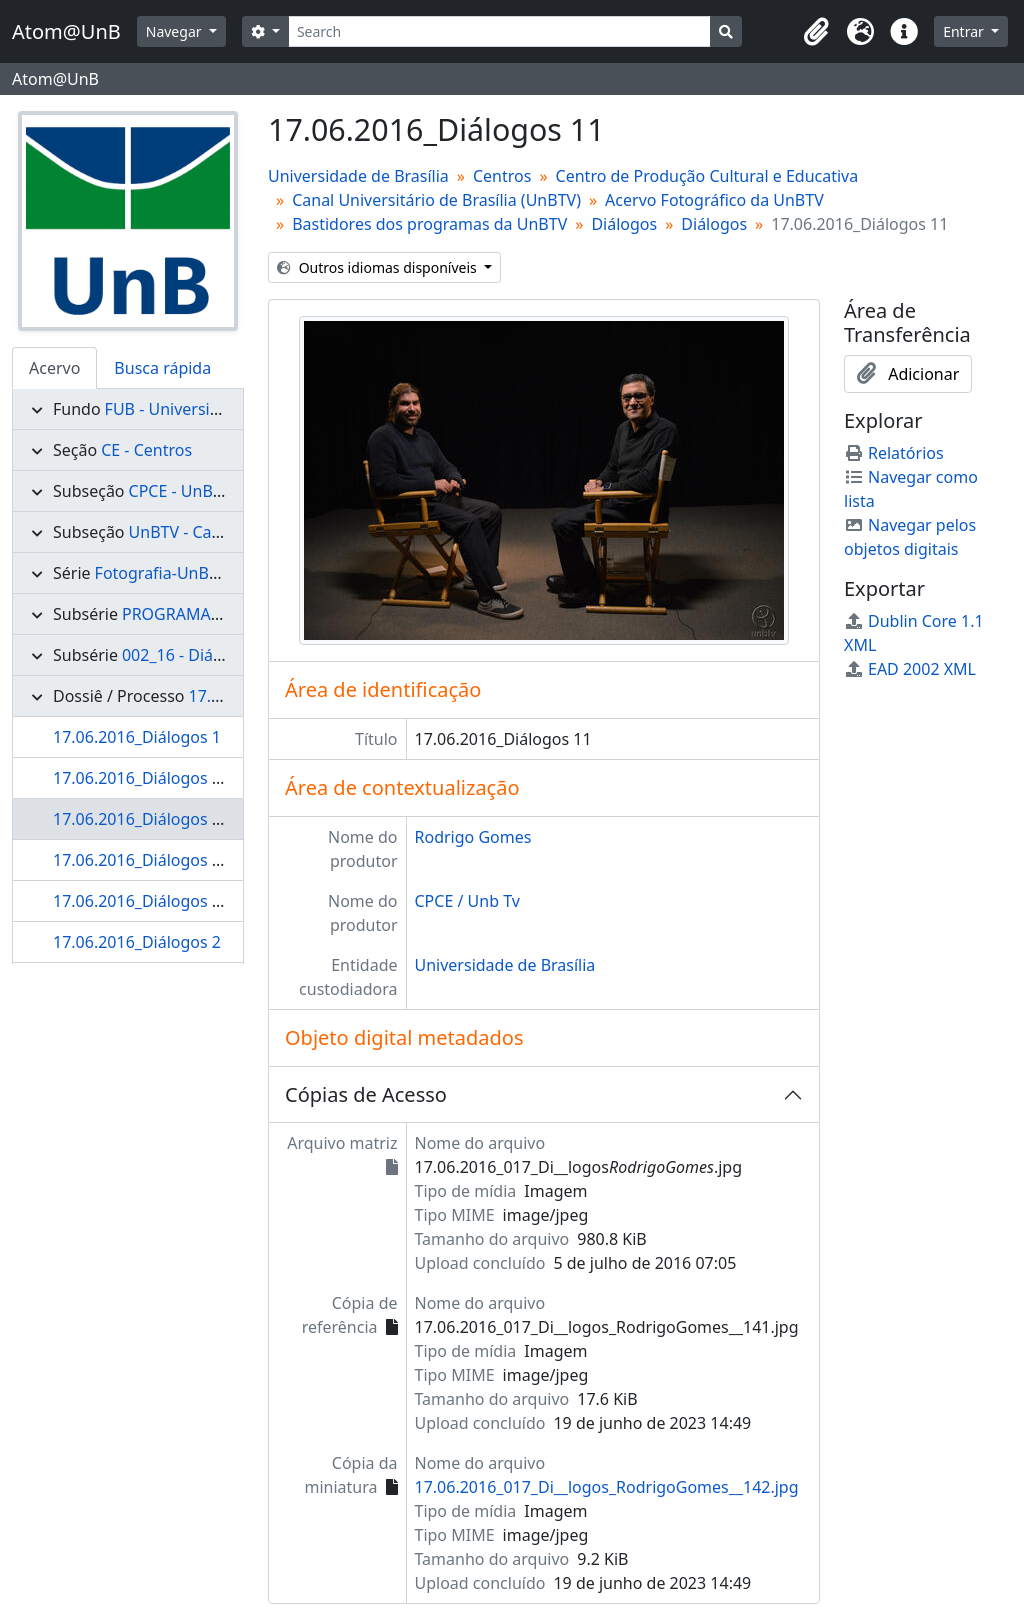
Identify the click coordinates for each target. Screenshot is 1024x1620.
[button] (816, 32)
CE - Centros (146, 450)
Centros (502, 176)
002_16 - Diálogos (188, 655)
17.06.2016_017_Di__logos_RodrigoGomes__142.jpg (607, 1487)
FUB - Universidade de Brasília (217, 409)
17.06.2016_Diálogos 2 (137, 942)
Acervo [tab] (54, 368)
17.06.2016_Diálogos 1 (137, 737)
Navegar (175, 31)
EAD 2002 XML (910, 669)
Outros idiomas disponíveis (378, 267)
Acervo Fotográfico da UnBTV (714, 200)
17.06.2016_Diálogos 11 (141, 819)
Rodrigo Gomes (473, 837)
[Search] (499, 31)
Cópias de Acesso (366, 1094)
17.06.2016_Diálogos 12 (141, 860)
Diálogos (624, 224)
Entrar (965, 31)
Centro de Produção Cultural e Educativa (707, 176)
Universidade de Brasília (358, 176)
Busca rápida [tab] (162, 368)
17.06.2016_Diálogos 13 (141, 901)
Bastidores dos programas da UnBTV (429, 224)
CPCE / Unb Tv (467, 901)
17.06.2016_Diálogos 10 (141, 778)
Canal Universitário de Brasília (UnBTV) (436, 200)
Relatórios (894, 453)
